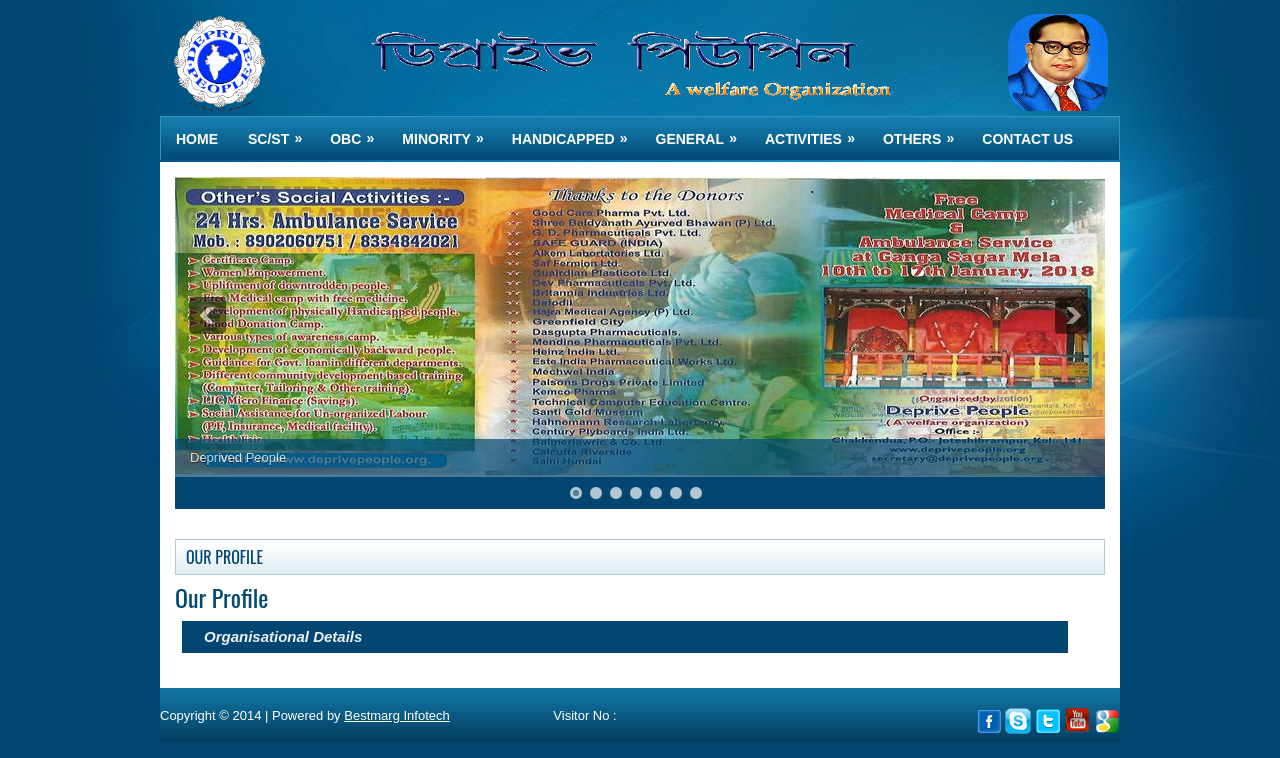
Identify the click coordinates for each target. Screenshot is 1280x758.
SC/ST (281, 131)
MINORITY (449, 131)
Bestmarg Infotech (397, 715)
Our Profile (221, 597)
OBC (358, 131)
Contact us (1027, 139)
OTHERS (925, 131)
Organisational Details (283, 636)
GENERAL (703, 131)
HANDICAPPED (576, 131)
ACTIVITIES (816, 131)
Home (197, 139)
